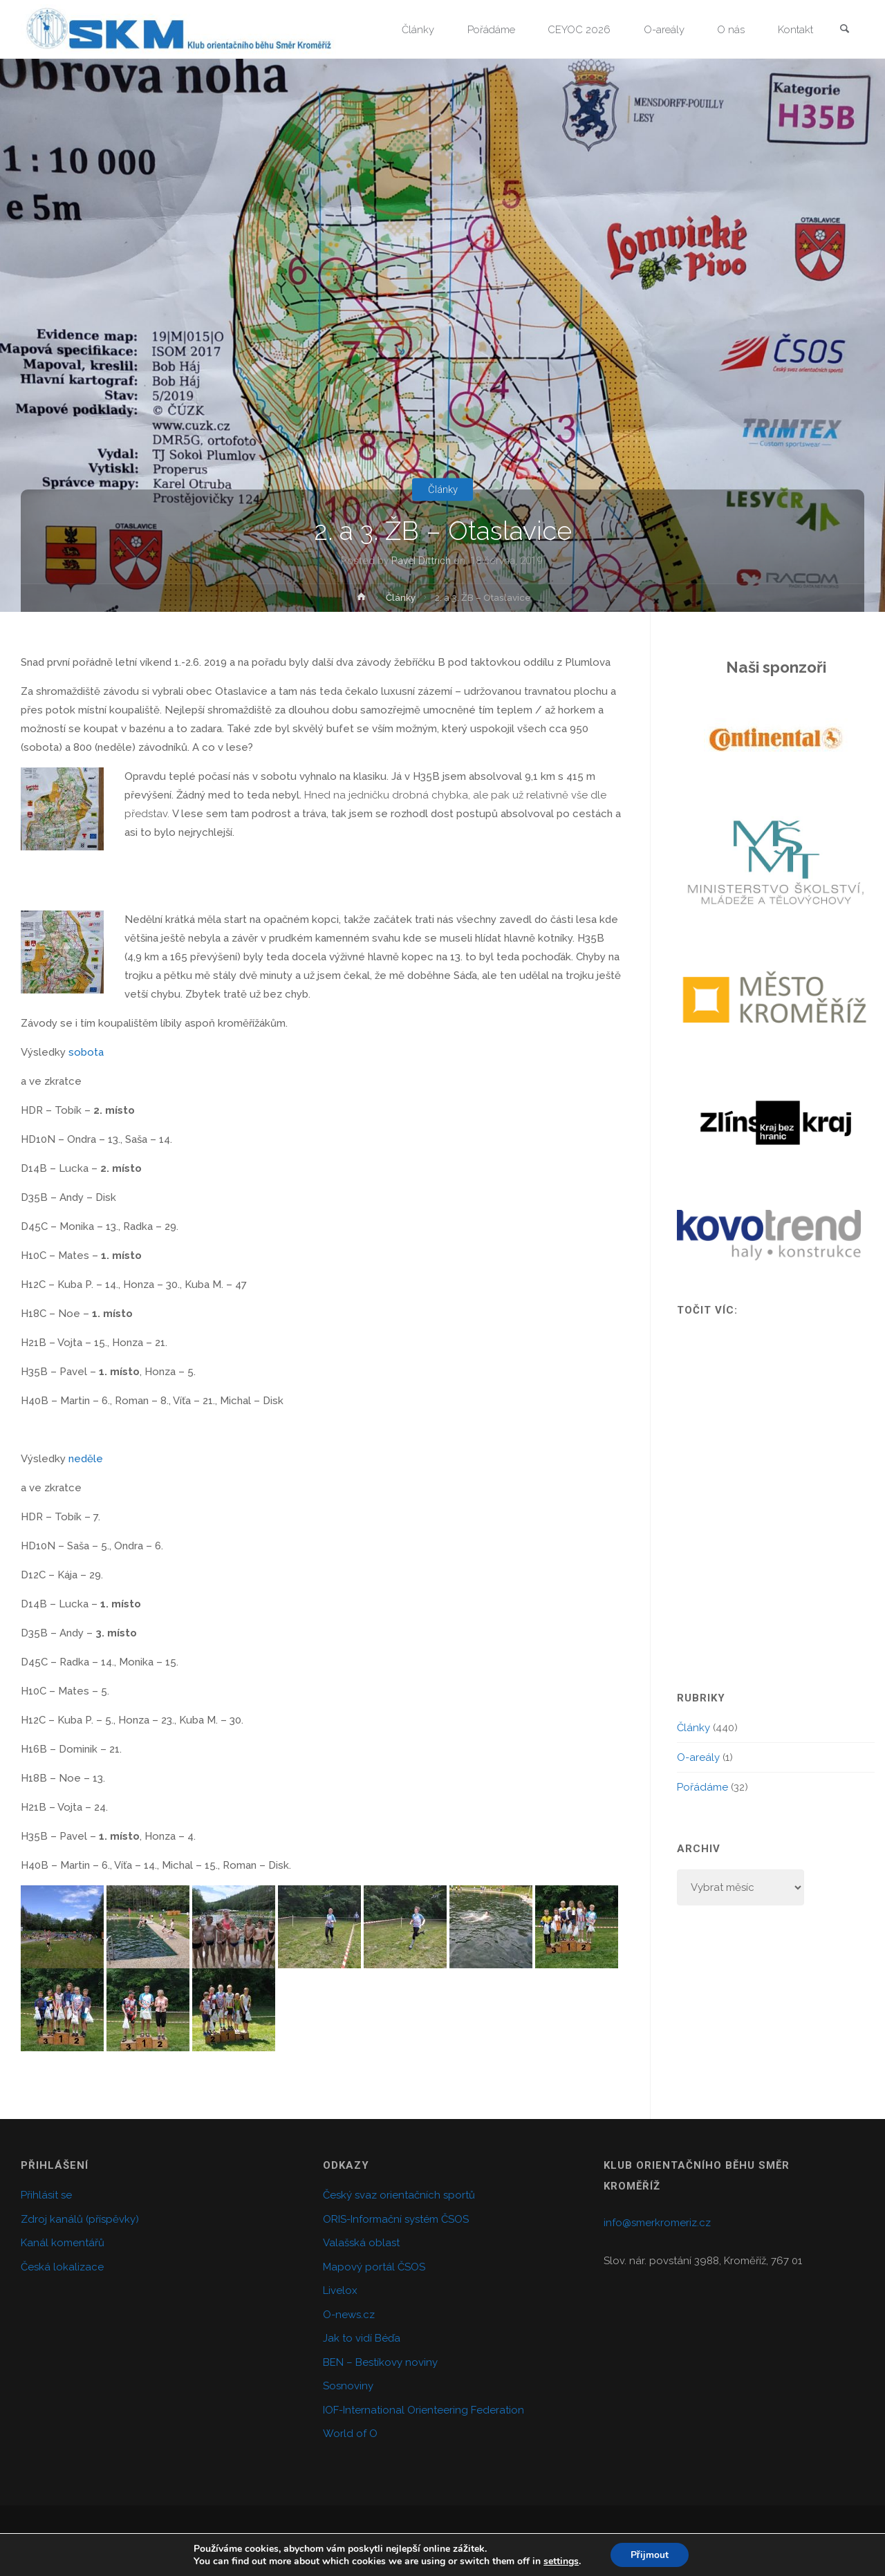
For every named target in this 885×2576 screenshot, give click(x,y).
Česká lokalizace (62, 2267)
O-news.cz (349, 2314)
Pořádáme (702, 1787)
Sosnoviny (348, 2386)
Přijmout (649, 2554)
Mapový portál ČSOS (374, 2267)
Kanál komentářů (62, 2243)
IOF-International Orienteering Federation (423, 2410)
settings (560, 2561)
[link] (844, 30)
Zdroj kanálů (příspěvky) (80, 2219)
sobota (86, 1052)
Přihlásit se (46, 2195)
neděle (85, 1459)
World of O (350, 2433)
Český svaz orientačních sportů (399, 2195)
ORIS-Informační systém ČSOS (396, 2219)
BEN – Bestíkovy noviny (380, 2362)
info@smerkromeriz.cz (657, 2222)
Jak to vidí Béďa (361, 2338)
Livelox (340, 2290)
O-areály (698, 1757)
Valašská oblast (361, 2243)
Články (443, 489)
